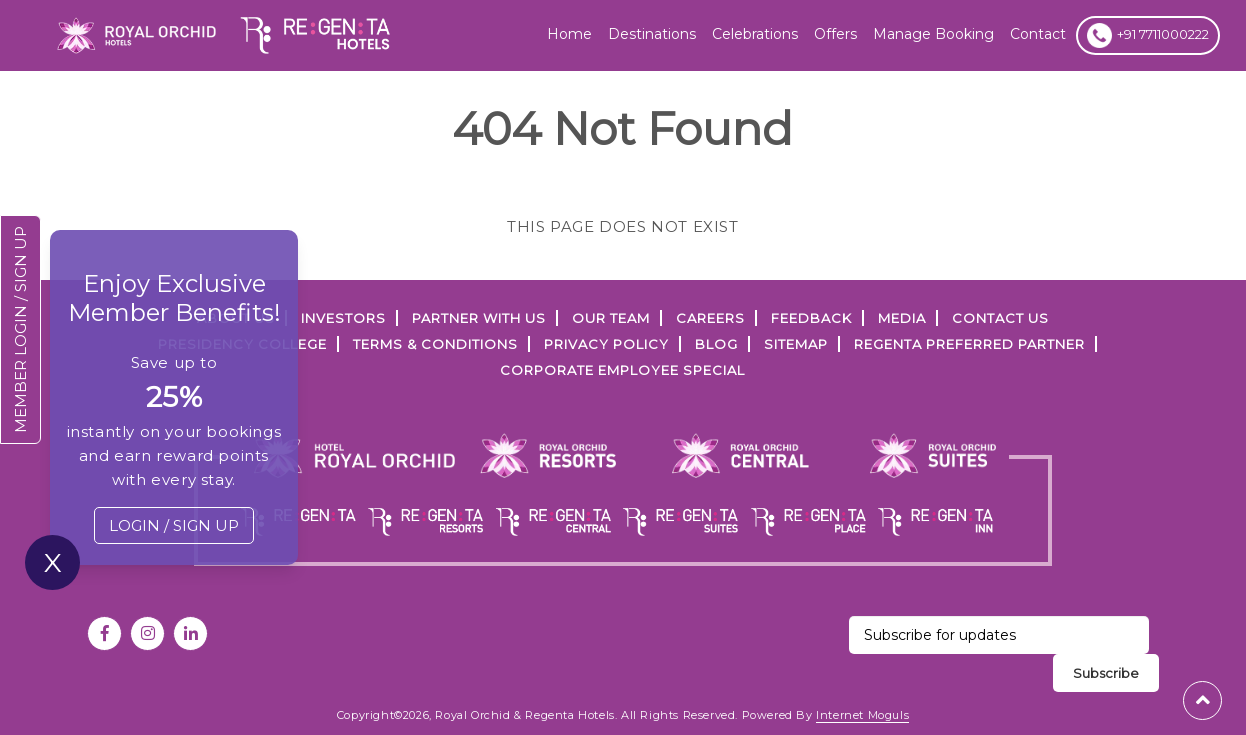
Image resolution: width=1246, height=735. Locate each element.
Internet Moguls (862, 715)
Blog (716, 344)
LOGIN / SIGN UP (174, 525)
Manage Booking (933, 34)
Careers (710, 318)
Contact (1038, 34)
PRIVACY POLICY (606, 344)
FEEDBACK (811, 318)
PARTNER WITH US (479, 318)
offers (835, 34)
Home (569, 34)
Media (902, 318)
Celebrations (755, 34)
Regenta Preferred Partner (969, 344)
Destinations (652, 34)
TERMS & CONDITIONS (435, 344)
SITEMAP (796, 344)
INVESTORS (343, 318)
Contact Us (1000, 318)
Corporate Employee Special (622, 370)
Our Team (611, 318)
